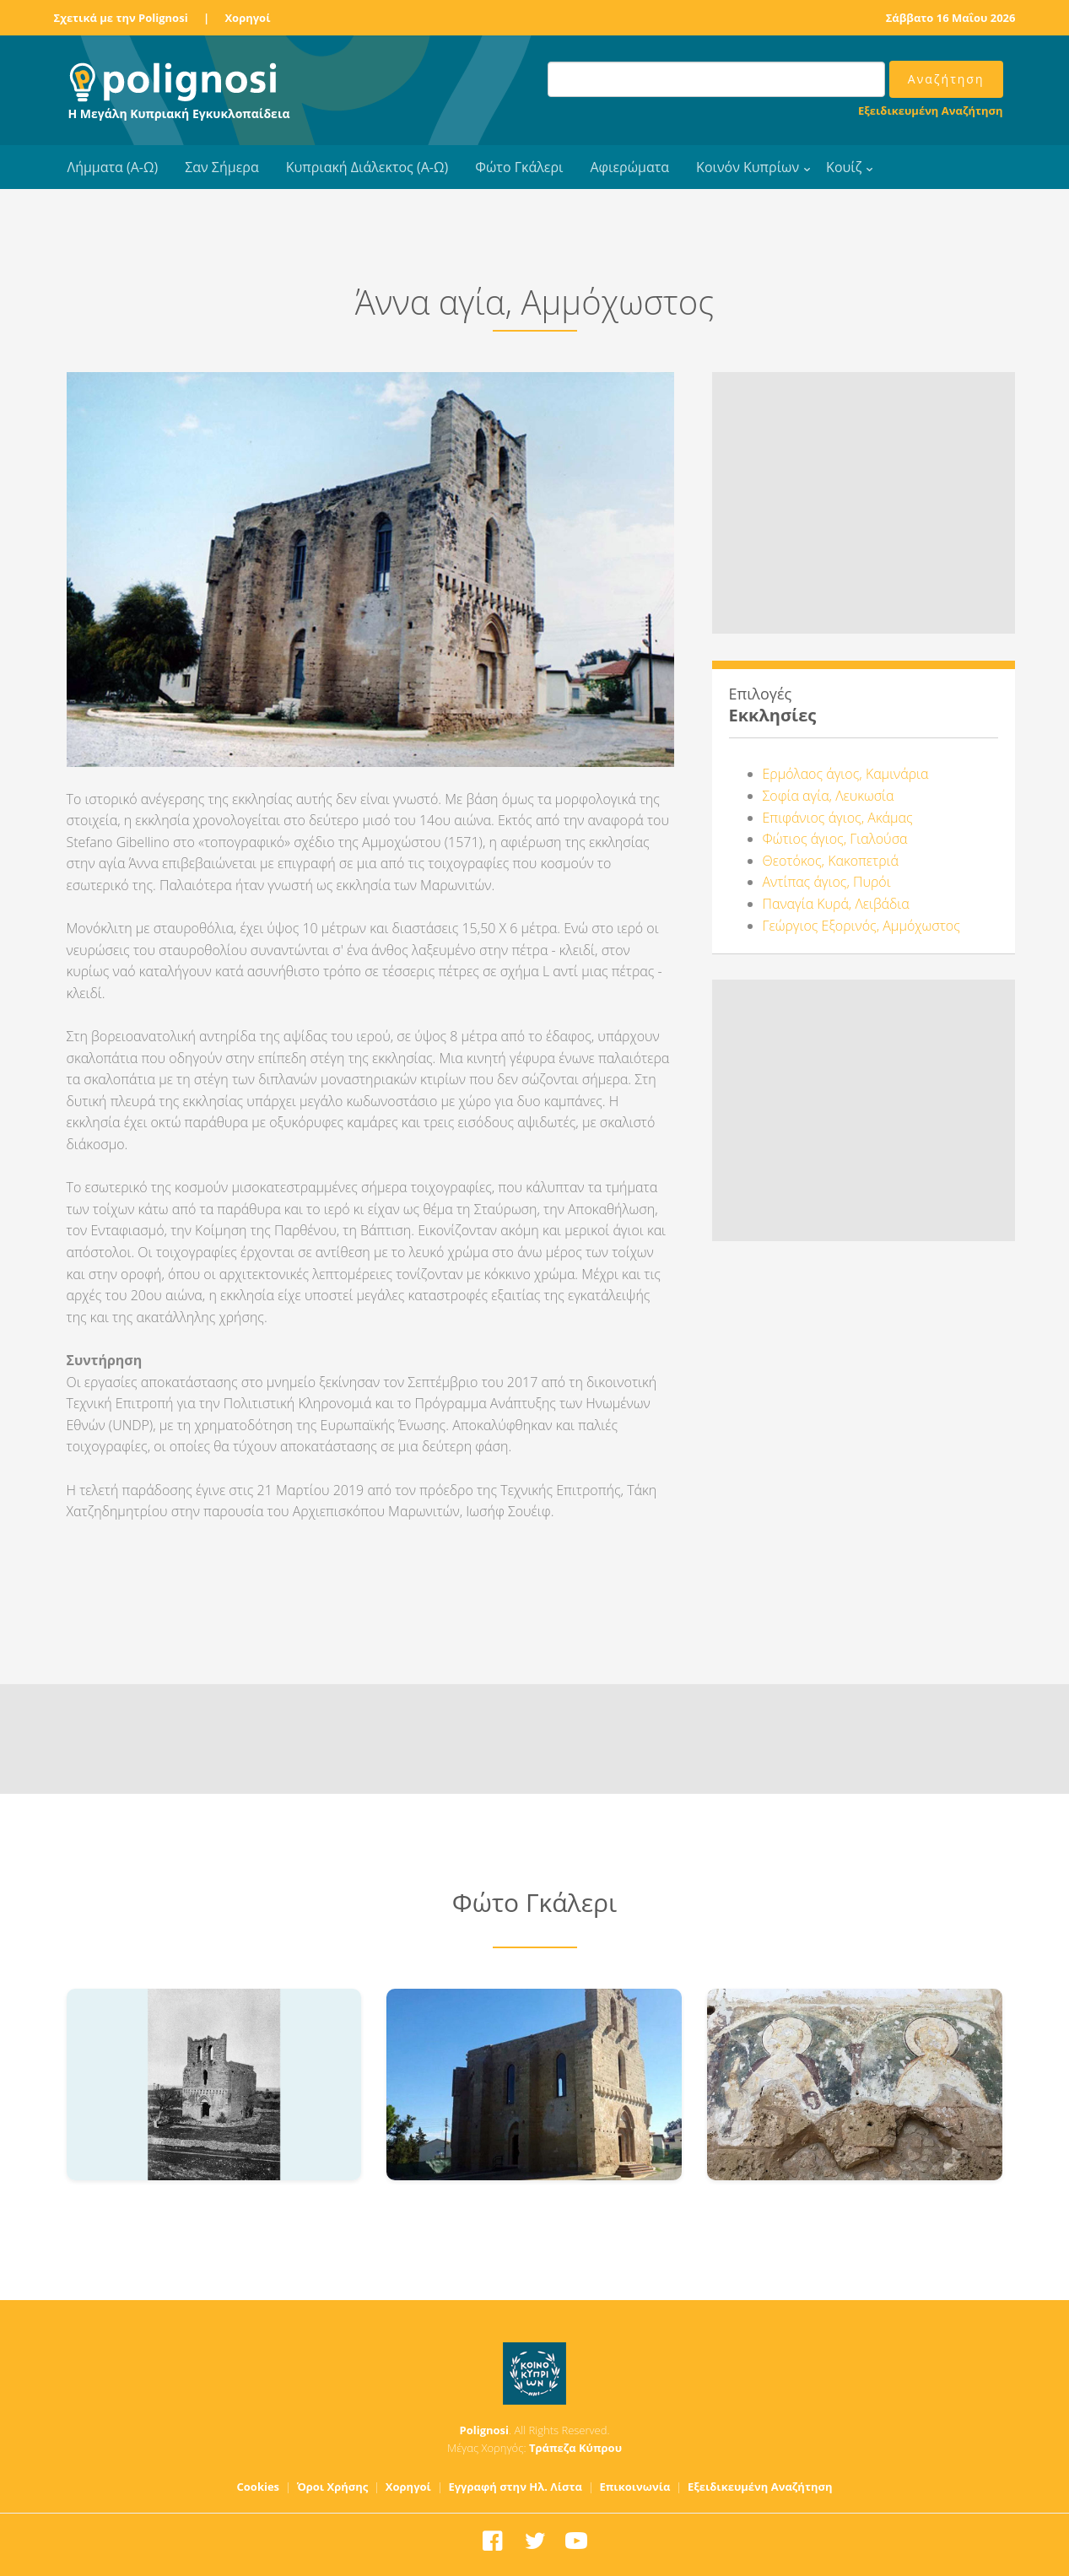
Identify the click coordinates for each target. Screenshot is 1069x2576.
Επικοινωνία (634, 2486)
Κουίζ (843, 167)
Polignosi (485, 2430)
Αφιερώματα (629, 167)
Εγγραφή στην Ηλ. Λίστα (515, 2486)
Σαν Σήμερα (221, 167)
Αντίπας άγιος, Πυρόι (827, 881)
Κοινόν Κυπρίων (747, 167)
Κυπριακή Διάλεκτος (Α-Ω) (367, 167)
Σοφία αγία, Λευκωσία (828, 795)
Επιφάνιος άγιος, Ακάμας (838, 817)
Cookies (258, 2486)
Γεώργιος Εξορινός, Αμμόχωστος (861, 925)
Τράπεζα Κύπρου (575, 2447)
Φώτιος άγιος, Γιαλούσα (835, 838)
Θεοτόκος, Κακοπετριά (831, 860)
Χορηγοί (247, 17)
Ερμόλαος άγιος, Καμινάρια (846, 773)
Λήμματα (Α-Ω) (113, 167)
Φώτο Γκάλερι (519, 167)
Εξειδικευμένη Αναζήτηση (930, 110)
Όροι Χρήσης (333, 2486)
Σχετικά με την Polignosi (121, 17)
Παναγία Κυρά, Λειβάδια (836, 903)
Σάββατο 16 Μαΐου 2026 (951, 17)
